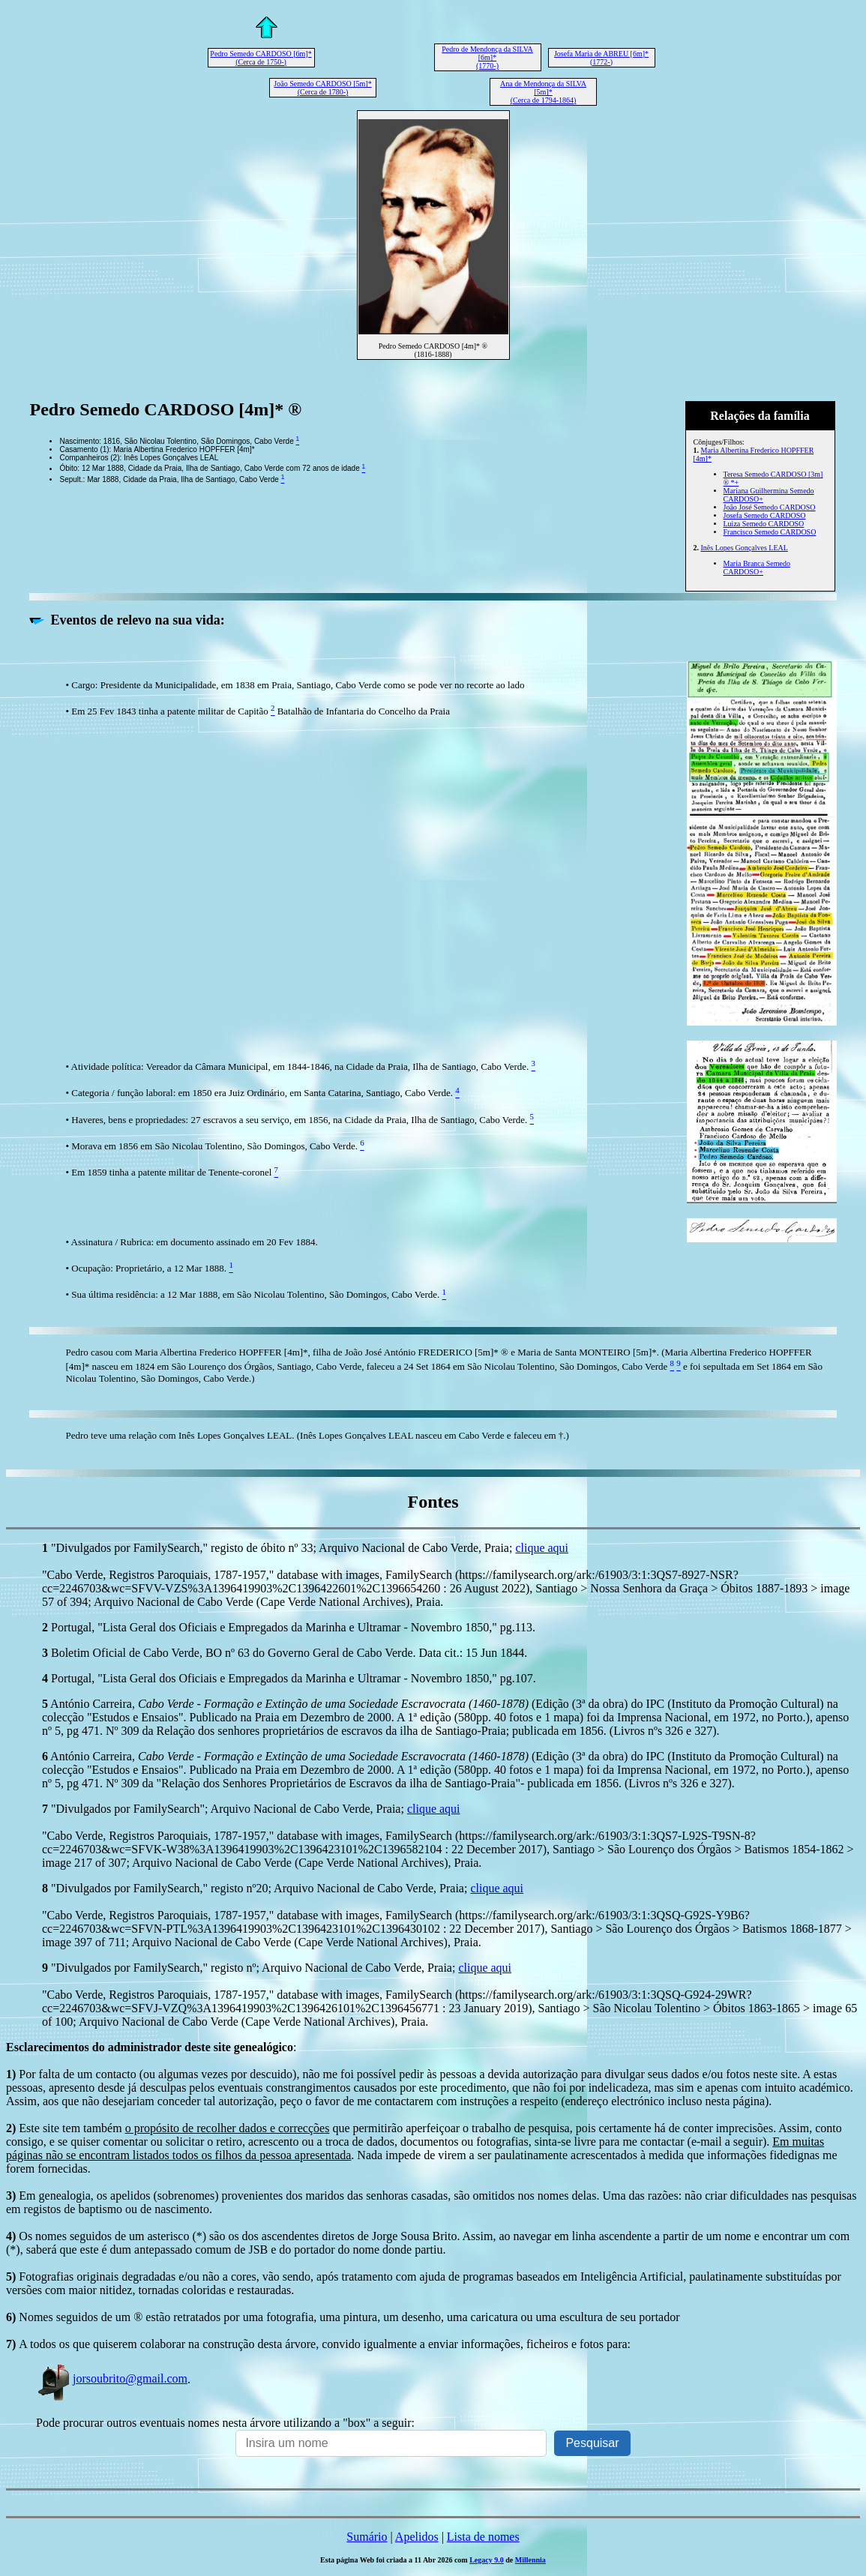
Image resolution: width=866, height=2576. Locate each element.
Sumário (366, 2536)
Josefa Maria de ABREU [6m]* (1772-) (601, 57)
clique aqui (541, 1547)
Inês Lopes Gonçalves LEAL (744, 548)
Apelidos (417, 2536)
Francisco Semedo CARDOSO (770, 532)
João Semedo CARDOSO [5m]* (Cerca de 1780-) (322, 87)
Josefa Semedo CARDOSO (765, 515)
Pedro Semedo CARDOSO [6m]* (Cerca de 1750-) (260, 57)
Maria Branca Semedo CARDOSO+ (757, 567)
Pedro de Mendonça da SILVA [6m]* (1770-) (487, 57)
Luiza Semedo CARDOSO (764, 524)
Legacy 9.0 (486, 2560)
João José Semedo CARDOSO (770, 507)
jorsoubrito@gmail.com (111, 2378)
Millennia (530, 2560)
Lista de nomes (483, 2536)
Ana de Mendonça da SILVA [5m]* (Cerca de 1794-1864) (543, 91)
